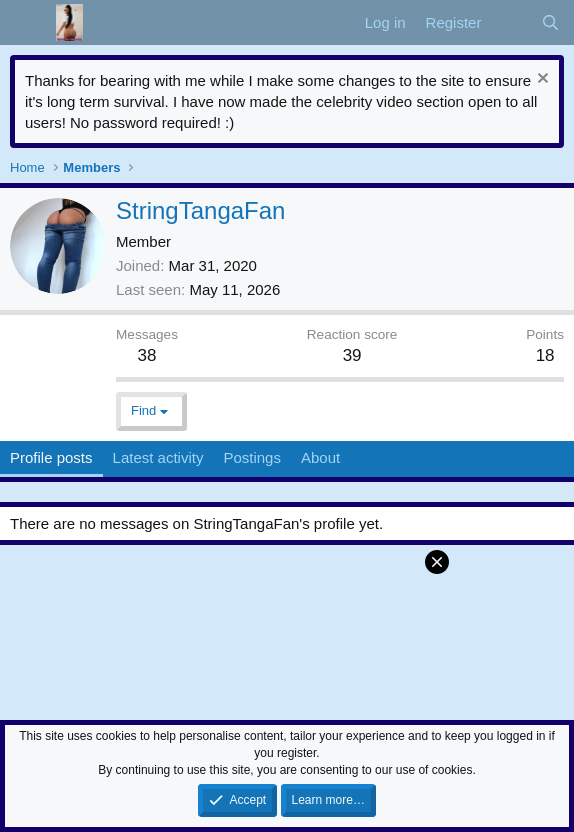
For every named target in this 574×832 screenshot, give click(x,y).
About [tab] (320, 457)
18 (545, 355)
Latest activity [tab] (158, 457)
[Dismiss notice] (540, 80)
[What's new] (510, 22)
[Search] (550, 22)
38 (147, 355)
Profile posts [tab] (51, 457)
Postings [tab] (252, 457)
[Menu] (27, 23)
